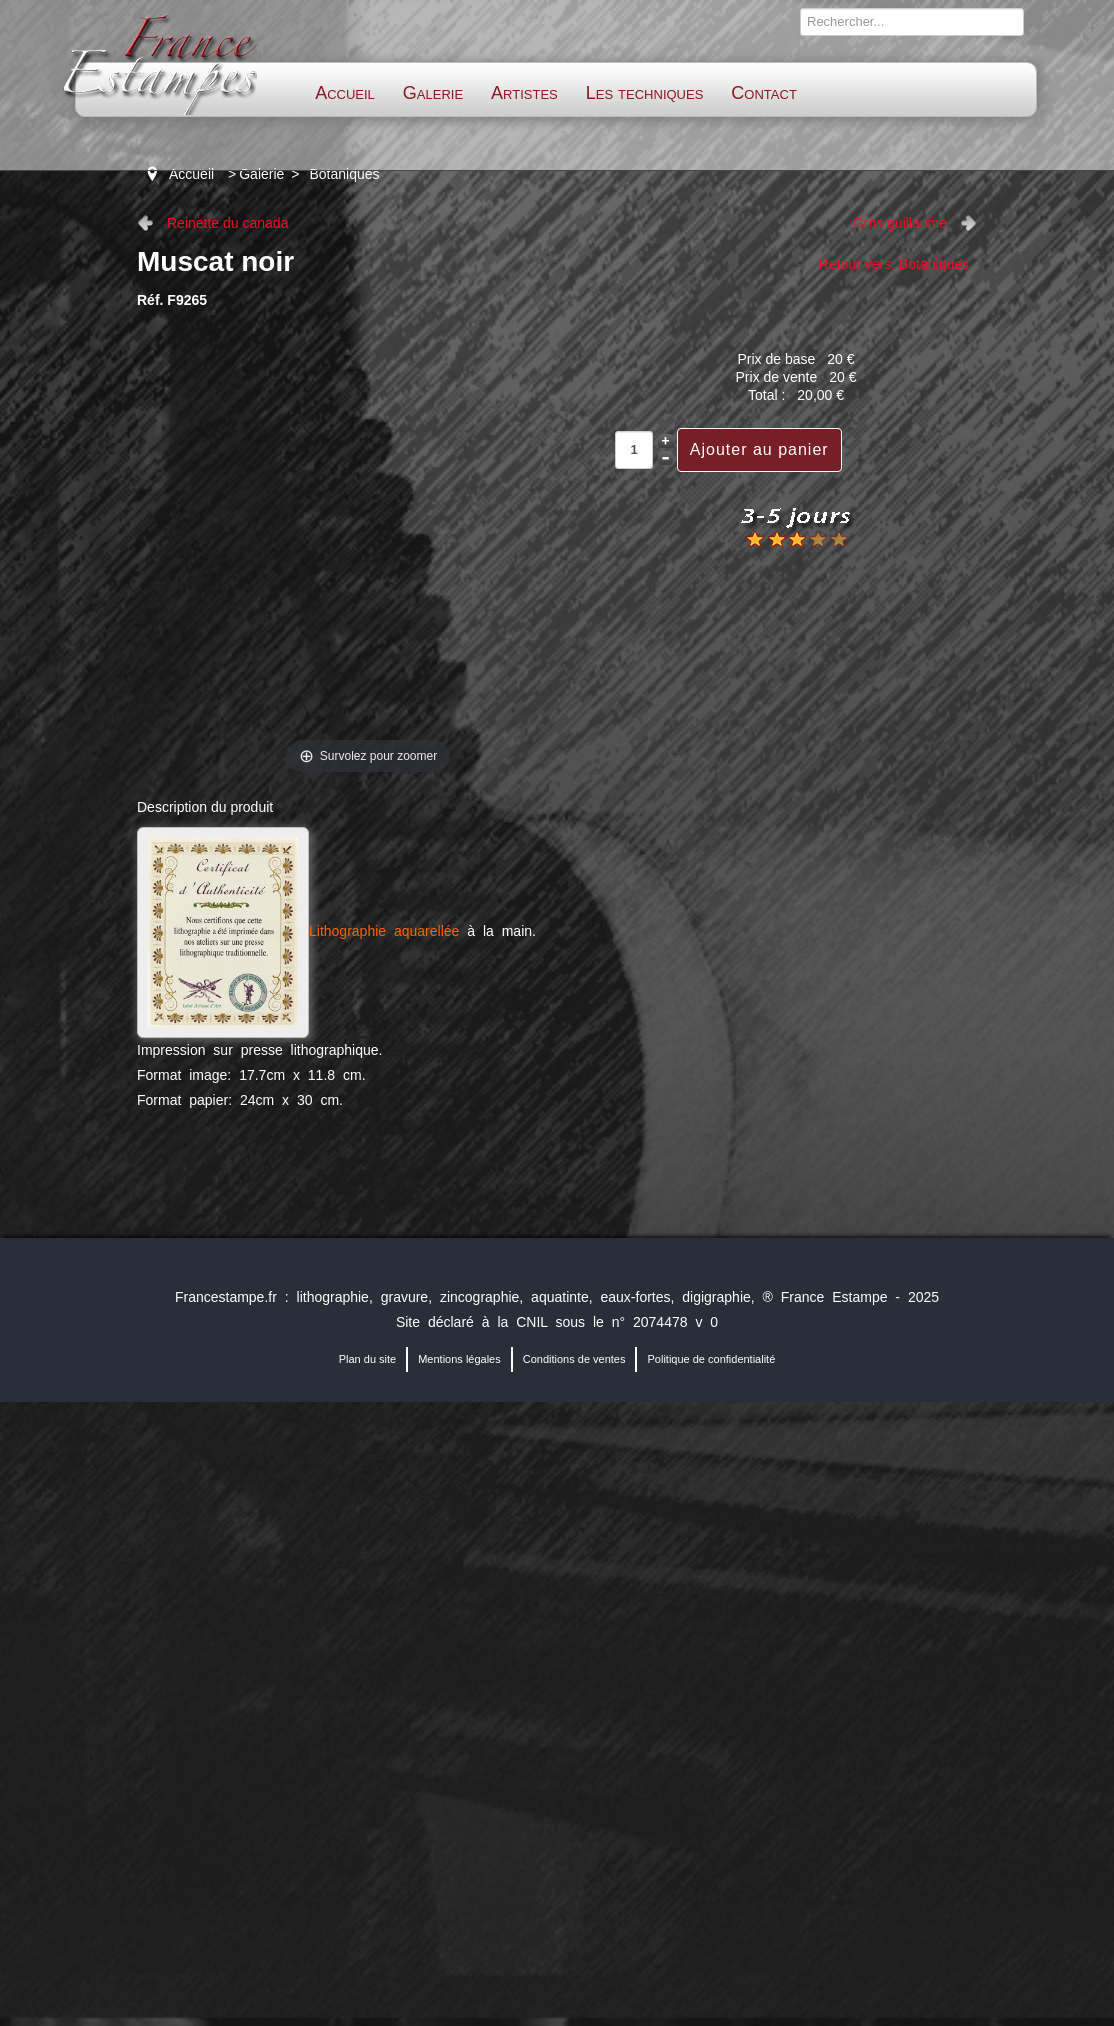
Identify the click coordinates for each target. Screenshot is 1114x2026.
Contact (763, 93)
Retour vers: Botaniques (894, 264)
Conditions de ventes (574, 1359)
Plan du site (367, 1359)
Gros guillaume (900, 223)
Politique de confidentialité (711, 1359)
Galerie (433, 93)
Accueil (345, 93)
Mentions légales (459, 1359)
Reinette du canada (227, 223)
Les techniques (645, 93)
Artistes (524, 93)
